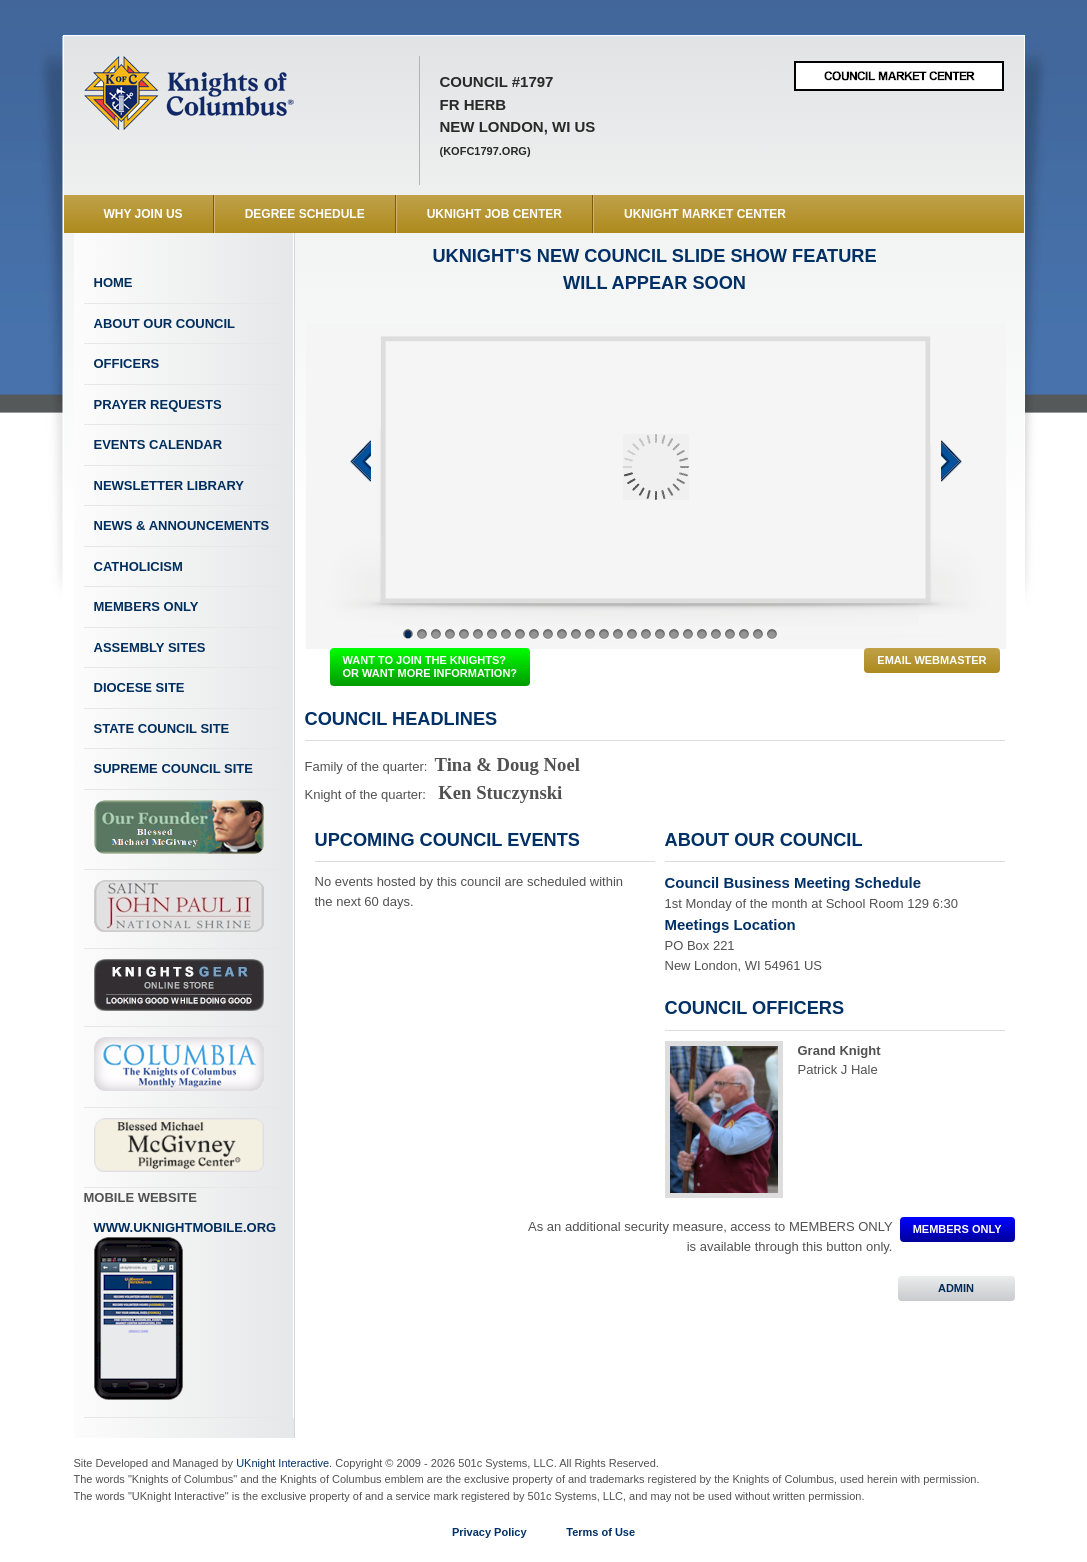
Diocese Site (139, 687)
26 (758, 634)
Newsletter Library (169, 485)
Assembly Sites (150, 647)
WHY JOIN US (143, 214)
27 (772, 634)
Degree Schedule (305, 214)
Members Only (146, 606)
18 (646, 634)
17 (632, 634)
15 (604, 634)
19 (660, 634)
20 (674, 634)
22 (702, 634)
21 (688, 634)
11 (548, 634)
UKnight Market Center (705, 214)
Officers (127, 363)
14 (590, 634)
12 (562, 634)
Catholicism (138, 566)
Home (113, 282)
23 (716, 634)
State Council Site (162, 728)
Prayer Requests (158, 404)
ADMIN (956, 1288)
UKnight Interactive (282, 1463)
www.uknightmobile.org (185, 1311)
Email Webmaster (931, 660)
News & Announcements (182, 525)
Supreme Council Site (173, 768)
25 (744, 634)
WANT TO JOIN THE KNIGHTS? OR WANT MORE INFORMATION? (430, 666)
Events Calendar (158, 444)
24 (730, 634)
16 (618, 634)
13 (576, 634)
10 (534, 634)
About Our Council (165, 323)
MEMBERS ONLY (957, 1229)
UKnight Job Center (494, 214)
